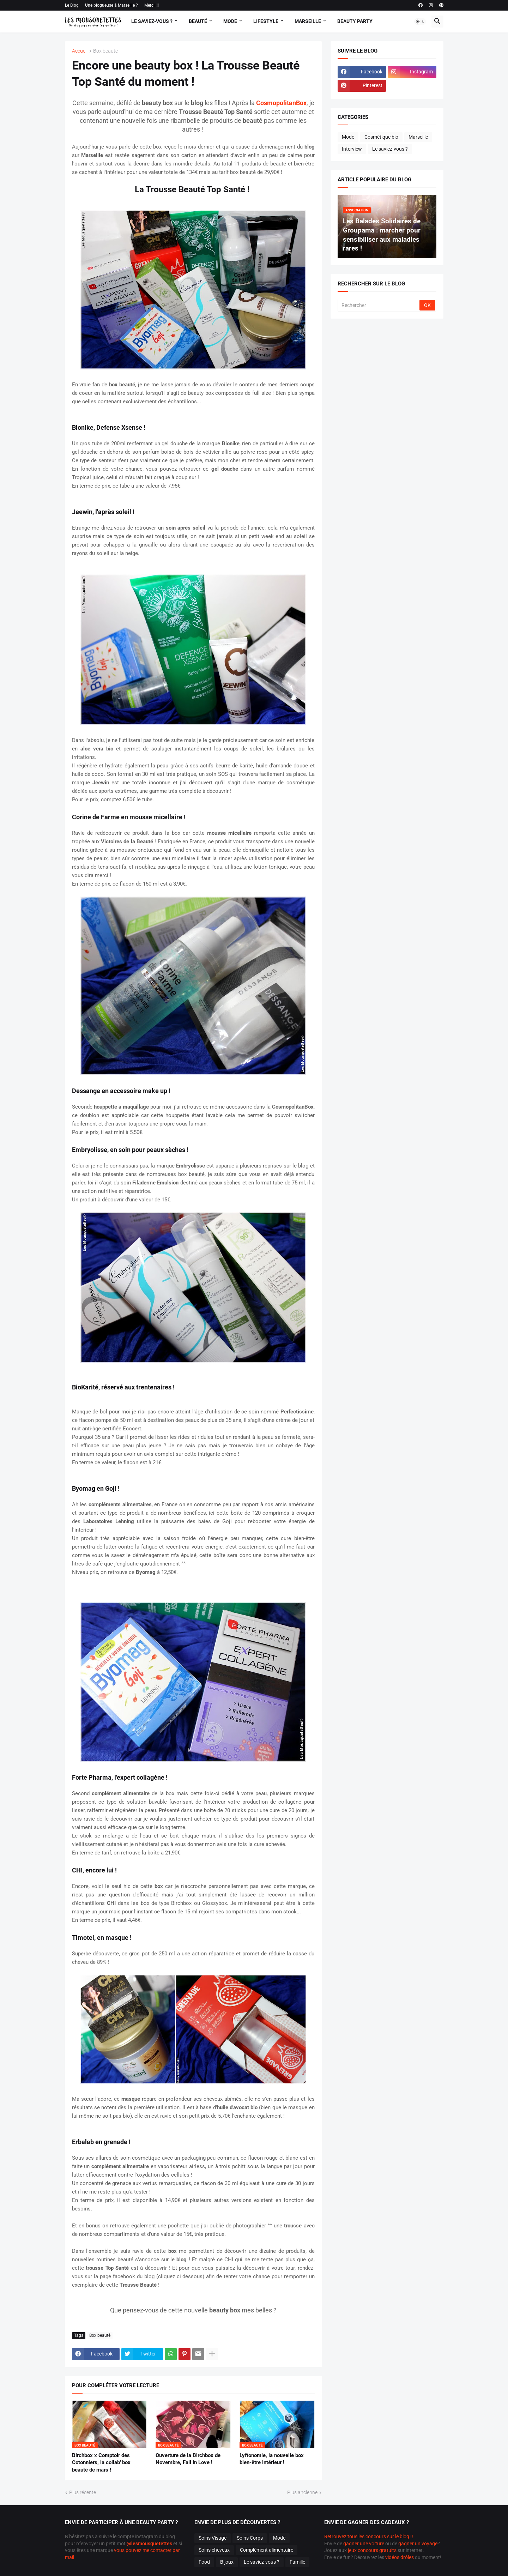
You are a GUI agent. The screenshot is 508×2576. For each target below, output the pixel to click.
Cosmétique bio (381, 137)
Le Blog (72, 5)
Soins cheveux (214, 2550)
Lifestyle (265, 21)
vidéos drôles (399, 2557)
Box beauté (105, 51)
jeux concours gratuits (372, 2550)
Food (204, 2562)
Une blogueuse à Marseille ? (111, 5)
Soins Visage (212, 2538)
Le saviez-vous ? (390, 149)
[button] (420, 21)
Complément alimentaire (266, 2550)
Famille (297, 2562)
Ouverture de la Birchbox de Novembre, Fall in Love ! (188, 2459)
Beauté (198, 21)
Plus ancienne (302, 2492)
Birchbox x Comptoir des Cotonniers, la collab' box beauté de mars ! (101, 2462)
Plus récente (82, 2492)
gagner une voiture (363, 2543)
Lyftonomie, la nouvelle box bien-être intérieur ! (272, 2459)
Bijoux (227, 2562)
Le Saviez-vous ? (152, 21)
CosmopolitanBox (281, 103)
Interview (352, 149)
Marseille (308, 21)
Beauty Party (355, 21)
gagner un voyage (417, 2543)
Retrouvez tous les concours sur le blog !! (368, 2536)
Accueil (79, 51)
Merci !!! (151, 5)
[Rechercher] (379, 305)
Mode (230, 21)
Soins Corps (250, 2538)
